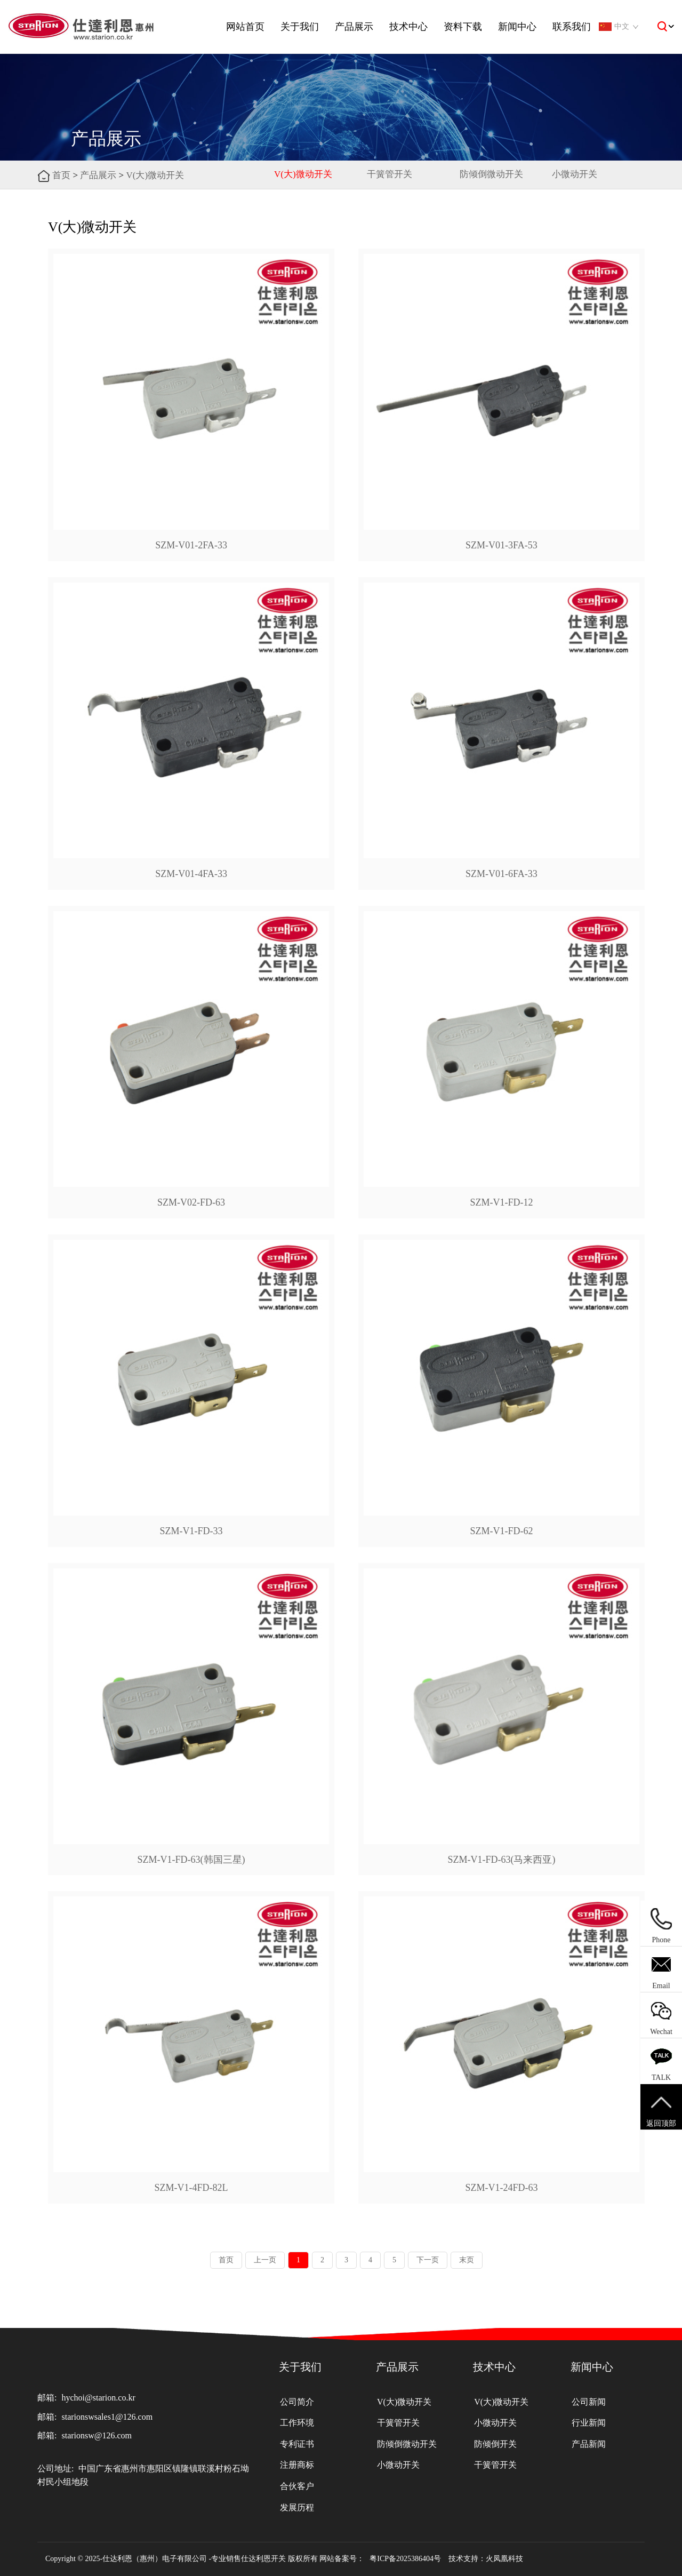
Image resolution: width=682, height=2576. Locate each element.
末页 (466, 2260)
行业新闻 (589, 2422)
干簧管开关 (389, 174)
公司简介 (297, 2401)
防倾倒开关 (495, 2443)
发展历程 (297, 2506)
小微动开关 (574, 174)
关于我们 (299, 26)
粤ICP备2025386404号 (405, 2559)
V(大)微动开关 (155, 175)
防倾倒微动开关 (491, 174)
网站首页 (245, 26)
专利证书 (297, 2443)
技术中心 (408, 26)
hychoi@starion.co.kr (98, 2397)
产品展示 (354, 26)
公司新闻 (589, 2401)
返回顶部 (661, 2109)
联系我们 (571, 26)
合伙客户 (297, 2485)
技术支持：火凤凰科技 (485, 2559)
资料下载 (463, 26)
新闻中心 (517, 26)
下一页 (427, 2260)
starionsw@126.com (96, 2435)
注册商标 (297, 2464)
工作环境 (297, 2422)
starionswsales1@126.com (107, 2416)
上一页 (265, 2260)
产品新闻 (589, 2443)
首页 (61, 175)
